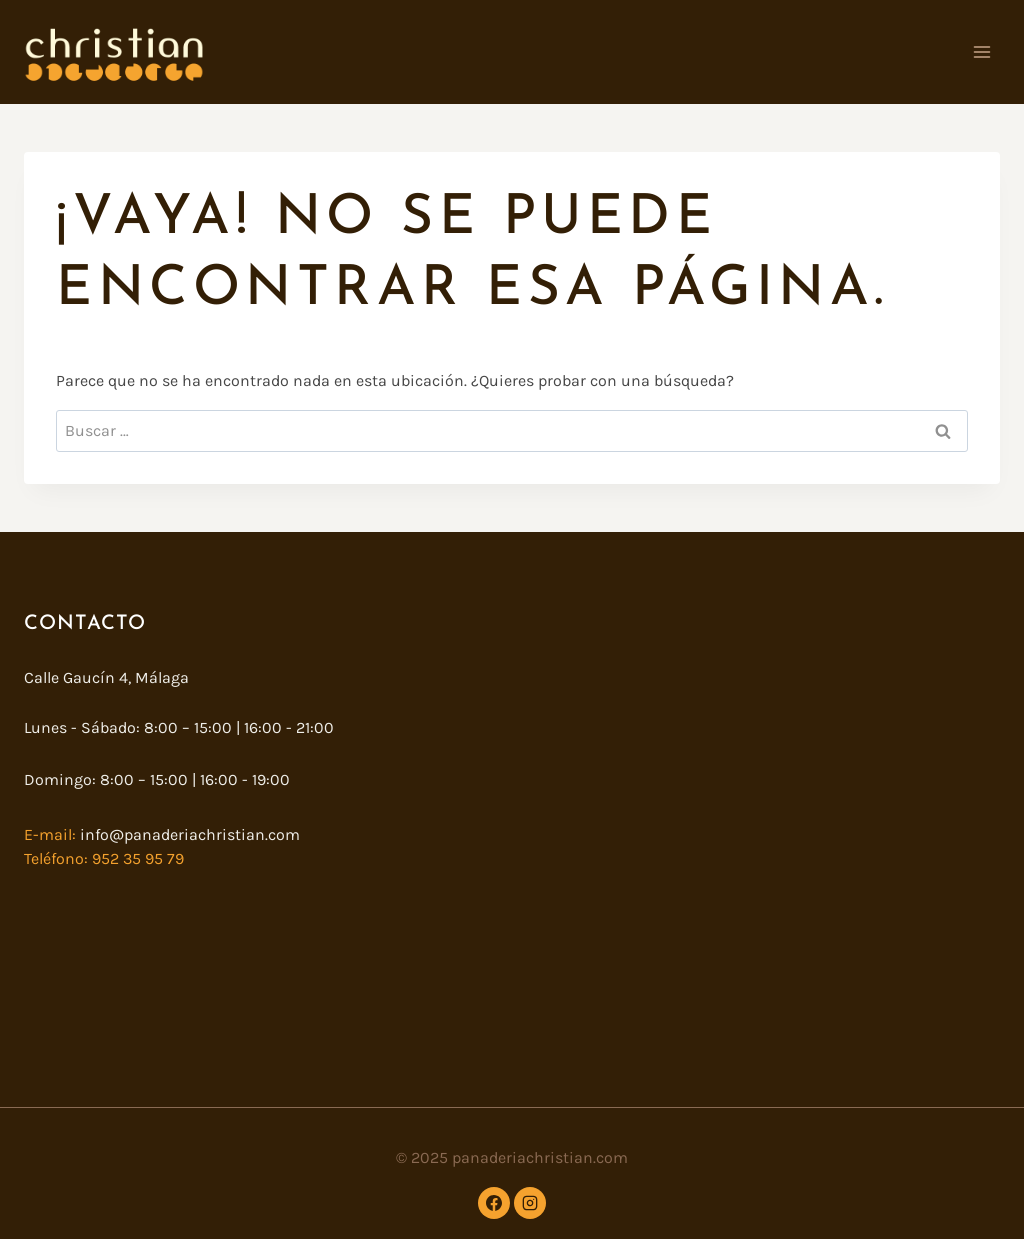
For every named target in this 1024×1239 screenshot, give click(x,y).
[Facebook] (494, 1203)
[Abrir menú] (981, 51)
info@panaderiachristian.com (188, 834)
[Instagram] (530, 1203)
